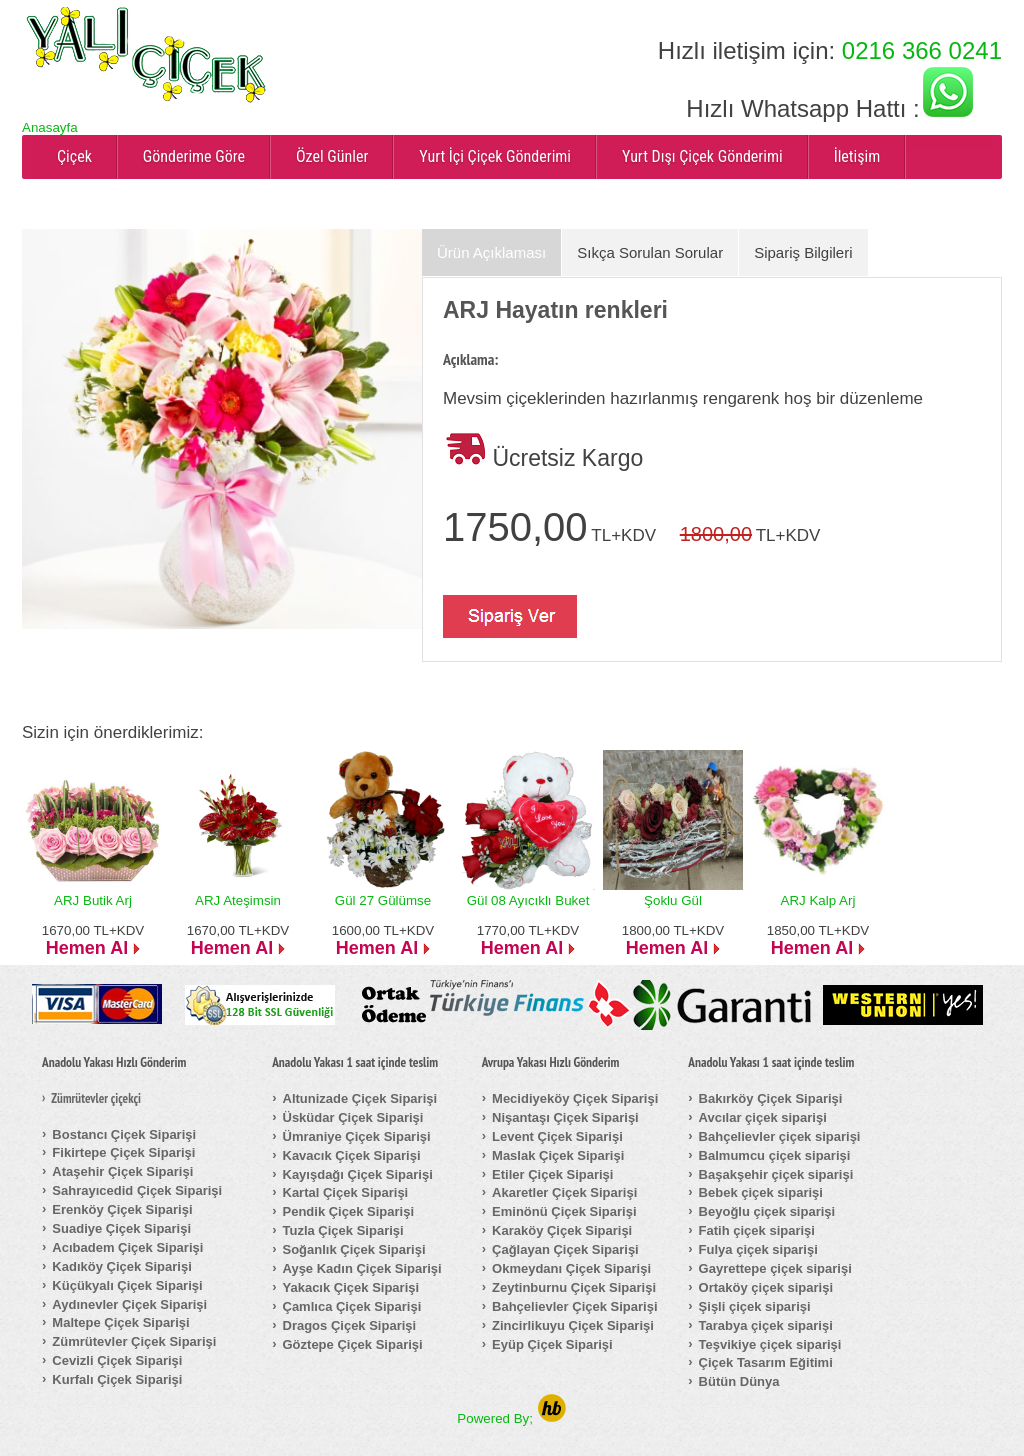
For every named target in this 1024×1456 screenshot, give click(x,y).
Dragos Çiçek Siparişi (350, 1325)
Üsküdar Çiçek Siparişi (353, 1117)
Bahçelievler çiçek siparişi (780, 1136)
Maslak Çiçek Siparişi (558, 1155)
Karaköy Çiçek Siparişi (562, 1230)
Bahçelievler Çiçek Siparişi (574, 1306)
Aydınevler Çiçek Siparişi (129, 1304)
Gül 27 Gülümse (383, 900)
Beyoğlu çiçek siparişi (767, 1211)
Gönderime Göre (194, 156)
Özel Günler (332, 156)
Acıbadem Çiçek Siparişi (127, 1247)
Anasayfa (50, 127)
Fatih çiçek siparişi (757, 1230)
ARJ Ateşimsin (238, 900)
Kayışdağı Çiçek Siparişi (358, 1174)
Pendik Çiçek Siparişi (349, 1211)
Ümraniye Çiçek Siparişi (357, 1136)
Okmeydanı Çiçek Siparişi (571, 1268)
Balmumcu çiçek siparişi (775, 1155)
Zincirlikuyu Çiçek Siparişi (573, 1325)
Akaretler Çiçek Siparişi (564, 1192)
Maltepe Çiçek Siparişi (120, 1322)
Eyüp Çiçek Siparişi (552, 1344)
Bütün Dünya (739, 1381)
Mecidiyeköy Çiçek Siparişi (575, 1098)
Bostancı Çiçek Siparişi (124, 1134)
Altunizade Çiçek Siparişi (360, 1098)
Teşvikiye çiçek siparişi (770, 1344)
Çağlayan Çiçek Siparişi (565, 1249)
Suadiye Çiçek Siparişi (121, 1228)
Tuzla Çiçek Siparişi (343, 1230)
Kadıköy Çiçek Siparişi (121, 1266)
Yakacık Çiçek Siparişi (351, 1287)
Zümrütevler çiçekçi (96, 1099)
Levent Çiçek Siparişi (557, 1136)
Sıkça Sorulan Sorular (650, 252)
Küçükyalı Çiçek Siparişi (127, 1285)
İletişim (857, 156)
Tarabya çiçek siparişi (766, 1325)
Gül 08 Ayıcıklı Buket (528, 900)
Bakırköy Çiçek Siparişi (771, 1098)
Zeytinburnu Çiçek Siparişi (574, 1287)
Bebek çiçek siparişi (761, 1192)
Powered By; (511, 1418)
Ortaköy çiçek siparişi (766, 1287)
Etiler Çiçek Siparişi (552, 1174)
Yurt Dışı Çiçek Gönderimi (702, 156)
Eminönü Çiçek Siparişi (564, 1211)
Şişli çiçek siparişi (755, 1306)
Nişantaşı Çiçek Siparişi (565, 1117)
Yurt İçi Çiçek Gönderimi (495, 156)
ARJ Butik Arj (93, 900)
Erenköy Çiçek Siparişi (122, 1209)
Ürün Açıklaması (491, 252)
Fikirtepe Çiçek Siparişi (123, 1152)
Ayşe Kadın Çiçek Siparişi (362, 1268)
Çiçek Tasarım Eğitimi (766, 1362)
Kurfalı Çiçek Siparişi (117, 1379)
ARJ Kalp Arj (818, 900)
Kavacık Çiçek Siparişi (352, 1155)
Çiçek (74, 156)
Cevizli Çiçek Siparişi (117, 1360)
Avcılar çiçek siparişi (763, 1117)
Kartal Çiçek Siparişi (346, 1192)
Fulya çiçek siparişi (758, 1249)
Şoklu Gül (673, 900)
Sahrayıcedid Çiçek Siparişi (137, 1190)
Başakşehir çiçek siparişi (776, 1174)
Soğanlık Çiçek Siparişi (354, 1249)
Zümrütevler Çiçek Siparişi (134, 1341)
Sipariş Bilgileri (803, 252)
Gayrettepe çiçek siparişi (775, 1268)
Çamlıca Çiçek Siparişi (352, 1306)
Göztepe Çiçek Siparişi (353, 1344)
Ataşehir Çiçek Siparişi (122, 1171)
